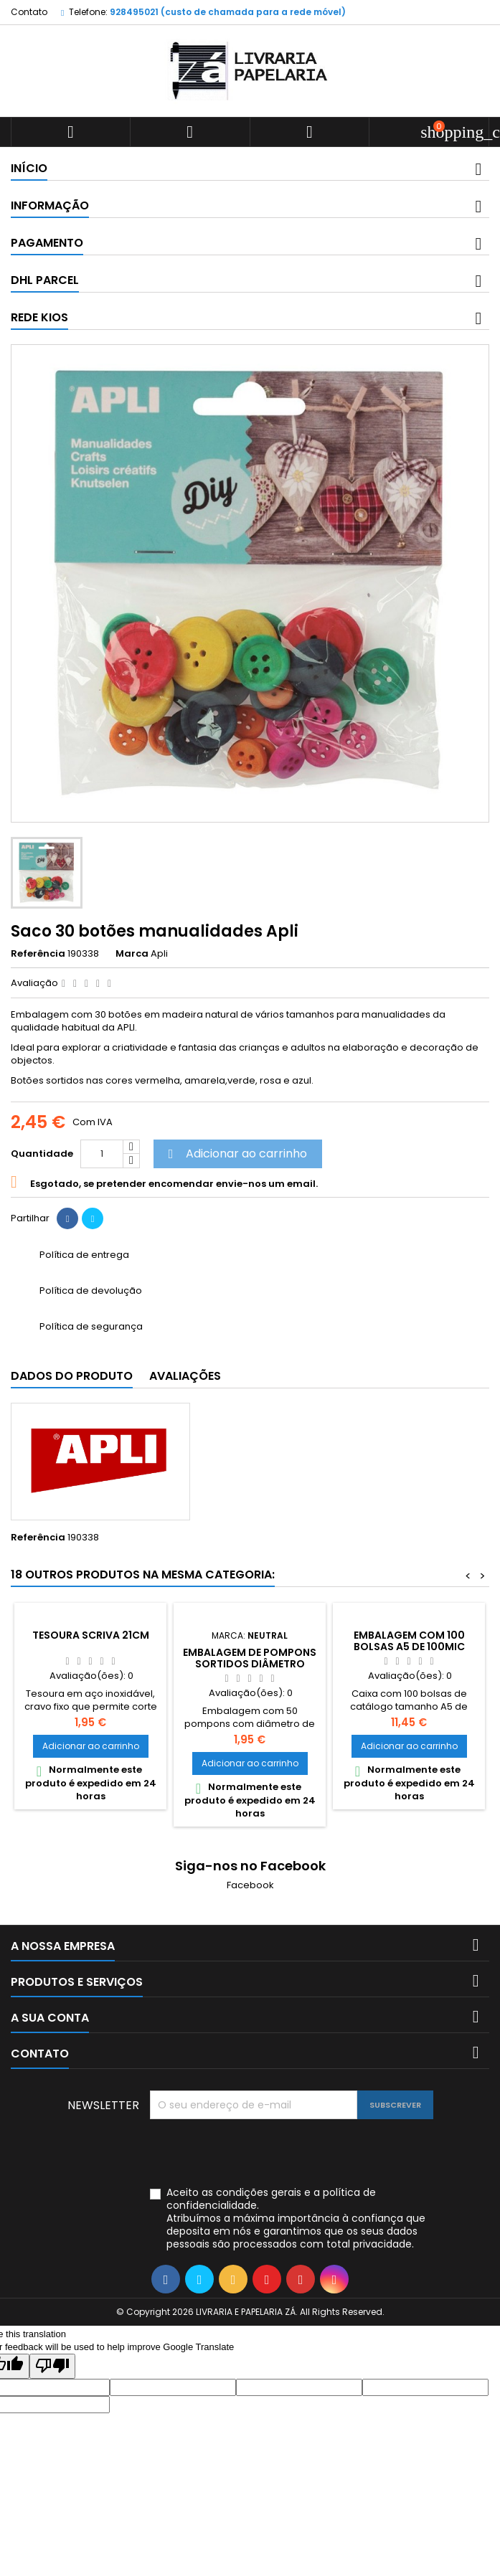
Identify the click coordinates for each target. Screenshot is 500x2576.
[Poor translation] (52, 2366)
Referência (38, 953)
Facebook (250, 1885)
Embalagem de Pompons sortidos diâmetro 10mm (249, 1663)
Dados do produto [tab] (72, 1376)
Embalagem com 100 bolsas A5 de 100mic (409, 1641)
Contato (29, 12)
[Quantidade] (101, 1154)
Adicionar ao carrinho (235, 1153)
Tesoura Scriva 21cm (90, 1635)
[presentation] (259, 2154)
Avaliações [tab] (185, 1376)
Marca (131, 953)
